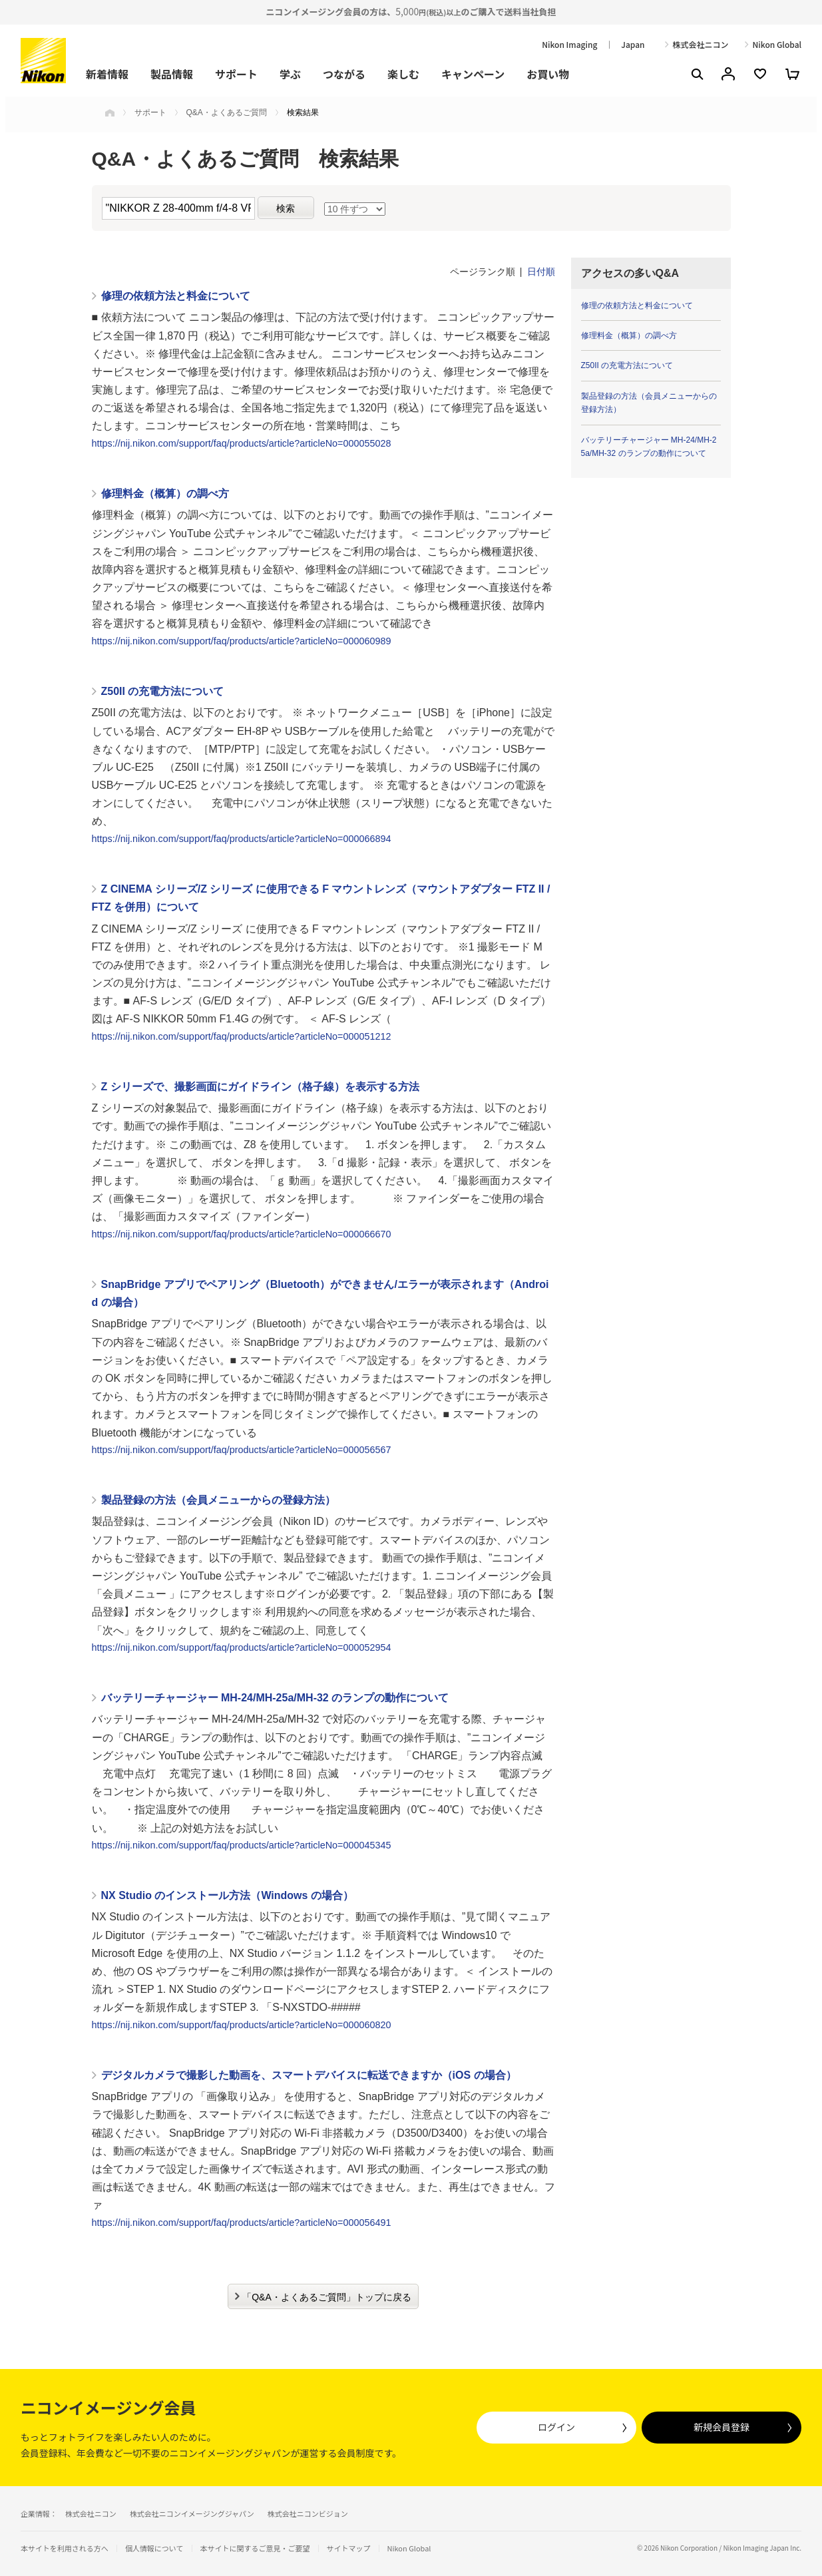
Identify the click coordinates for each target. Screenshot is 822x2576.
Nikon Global (777, 44)
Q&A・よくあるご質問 (226, 112)
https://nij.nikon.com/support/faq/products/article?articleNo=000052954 (241, 1647)
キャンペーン (473, 74)
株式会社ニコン (701, 44)
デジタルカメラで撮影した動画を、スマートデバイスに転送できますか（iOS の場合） (308, 2075)
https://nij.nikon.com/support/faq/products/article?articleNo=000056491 (241, 2222)
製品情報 (171, 74)
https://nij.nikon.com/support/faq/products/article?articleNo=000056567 (241, 1449)
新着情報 (107, 74)
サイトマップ (349, 2548)
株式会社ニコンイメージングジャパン (192, 2513)
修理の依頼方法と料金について (175, 296)
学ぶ (290, 74)
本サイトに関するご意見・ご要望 (255, 2548)
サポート (236, 74)
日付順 (541, 271)
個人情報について (154, 2548)
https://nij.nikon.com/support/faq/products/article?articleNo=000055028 (241, 443)
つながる (344, 74)
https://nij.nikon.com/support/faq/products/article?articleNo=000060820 (241, 2025)
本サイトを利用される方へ (64, 2548)
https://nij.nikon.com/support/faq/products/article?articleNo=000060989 (241, 641)
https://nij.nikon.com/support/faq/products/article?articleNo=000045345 (241, 1845)
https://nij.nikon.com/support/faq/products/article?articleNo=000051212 (241, 1036)
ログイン (556, 2427)
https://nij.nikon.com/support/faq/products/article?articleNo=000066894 (241, 838)
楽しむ (403, 74)
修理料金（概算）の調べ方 (165, 493)
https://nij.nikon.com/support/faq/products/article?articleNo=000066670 (241, 1234)
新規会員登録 (721, 2427)
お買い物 (547, 74)
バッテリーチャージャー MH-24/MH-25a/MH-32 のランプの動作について (275, 1697)
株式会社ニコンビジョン (308, 2513)
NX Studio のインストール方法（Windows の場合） (227, 1895)
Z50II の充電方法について (162, 691)
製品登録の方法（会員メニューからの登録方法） (218, 1500)
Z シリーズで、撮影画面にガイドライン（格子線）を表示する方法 (260, 1086)
